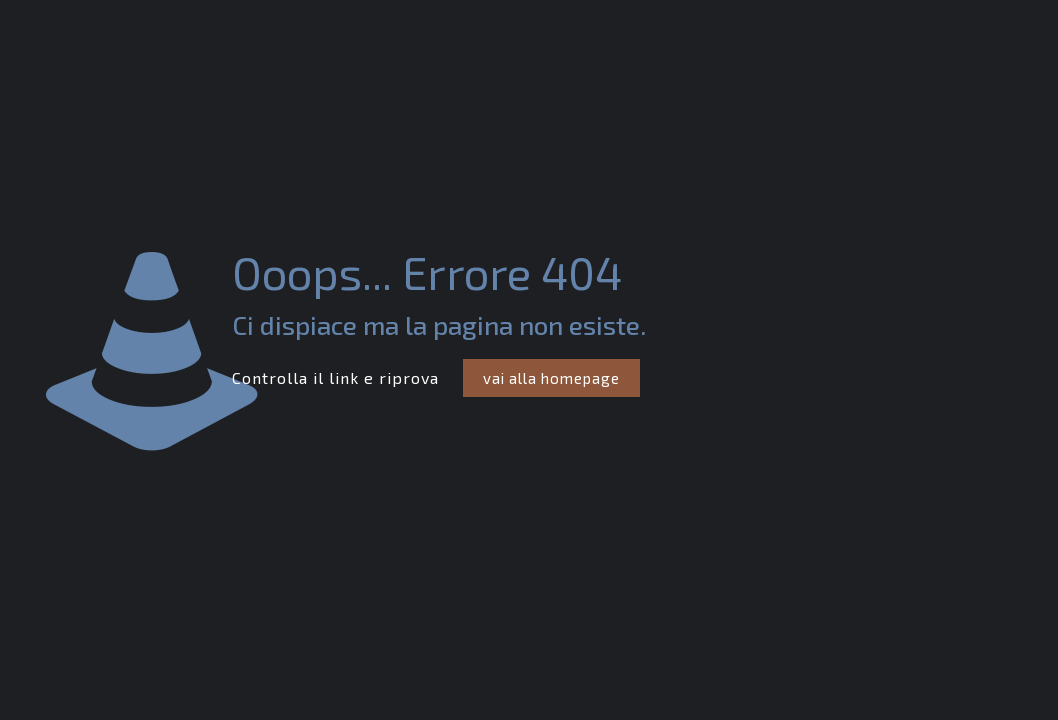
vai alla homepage (551, 378)
